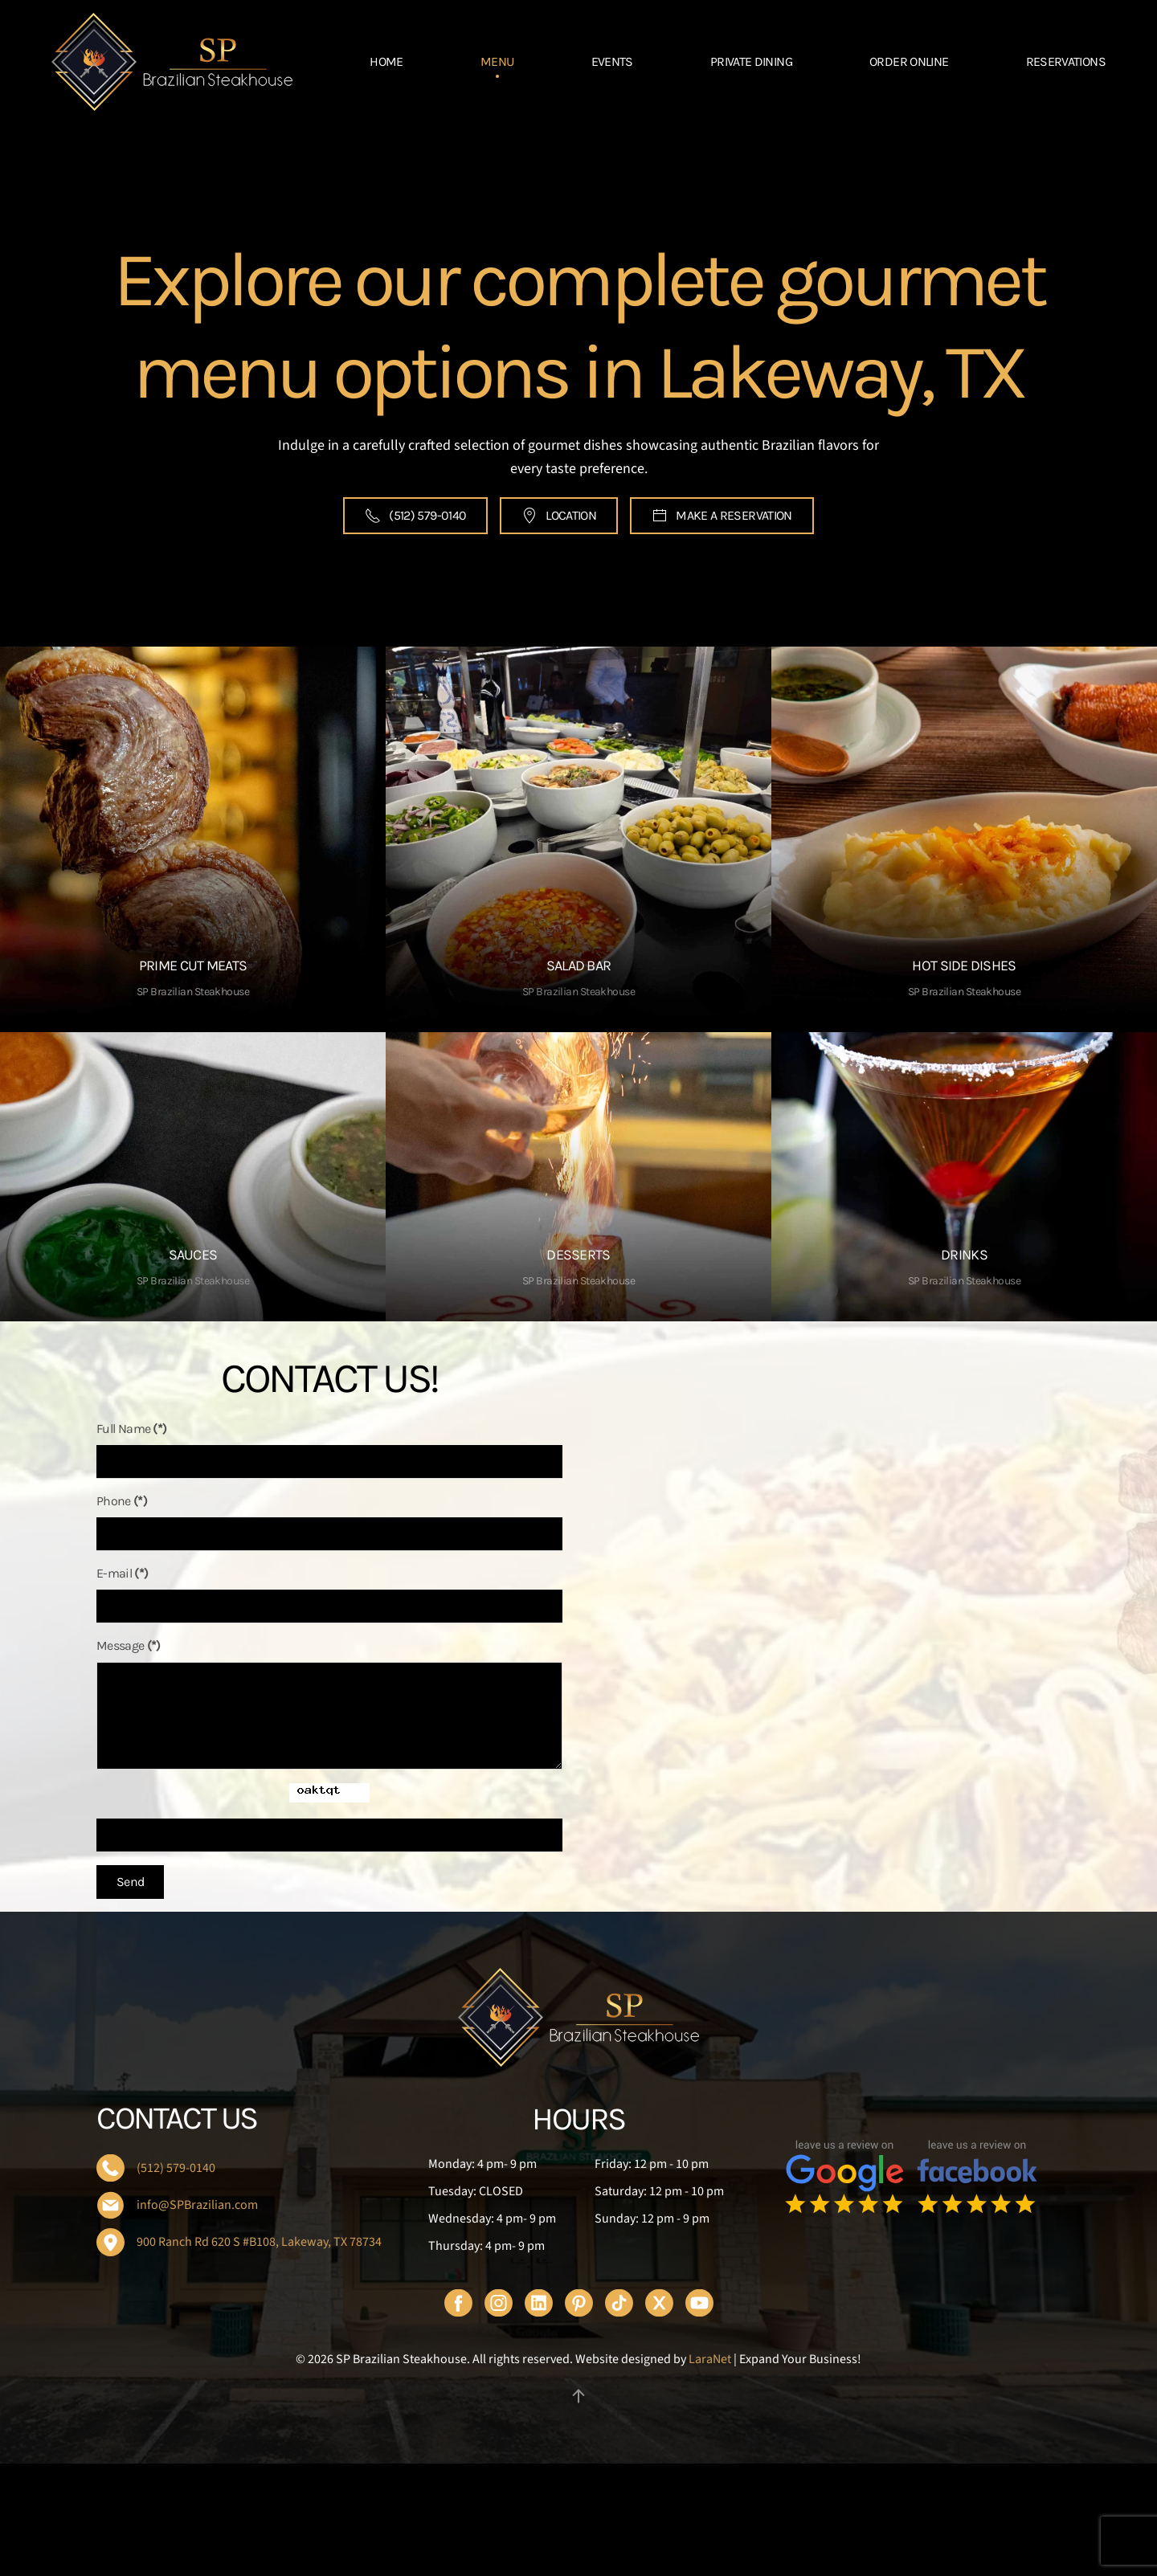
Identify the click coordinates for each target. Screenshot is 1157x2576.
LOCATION (557, 516)
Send (498, 1881)
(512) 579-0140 (402, 516)
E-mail (490, 1573)
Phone (489, 1500)
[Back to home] (172, 62)
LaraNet (710, 2359)
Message (496, 1645)
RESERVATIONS (1066, 61)
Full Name (499, 1428)
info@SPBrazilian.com (197, 2205)
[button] (578, 2396)
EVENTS (612, 61)
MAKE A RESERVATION (732, 516)
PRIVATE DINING (751, 61)
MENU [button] (496, 61)
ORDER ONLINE (908, 61)
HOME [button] (386, 61)
